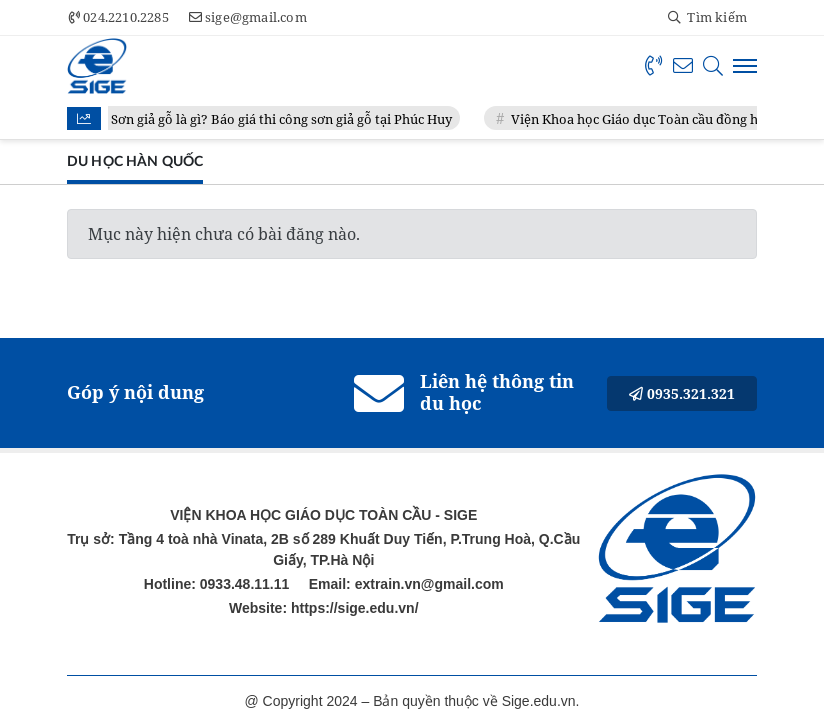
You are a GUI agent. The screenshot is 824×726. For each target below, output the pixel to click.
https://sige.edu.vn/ (352, 608)
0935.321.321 (682, 393)
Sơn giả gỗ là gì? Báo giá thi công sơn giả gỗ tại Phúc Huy (283, 119)
